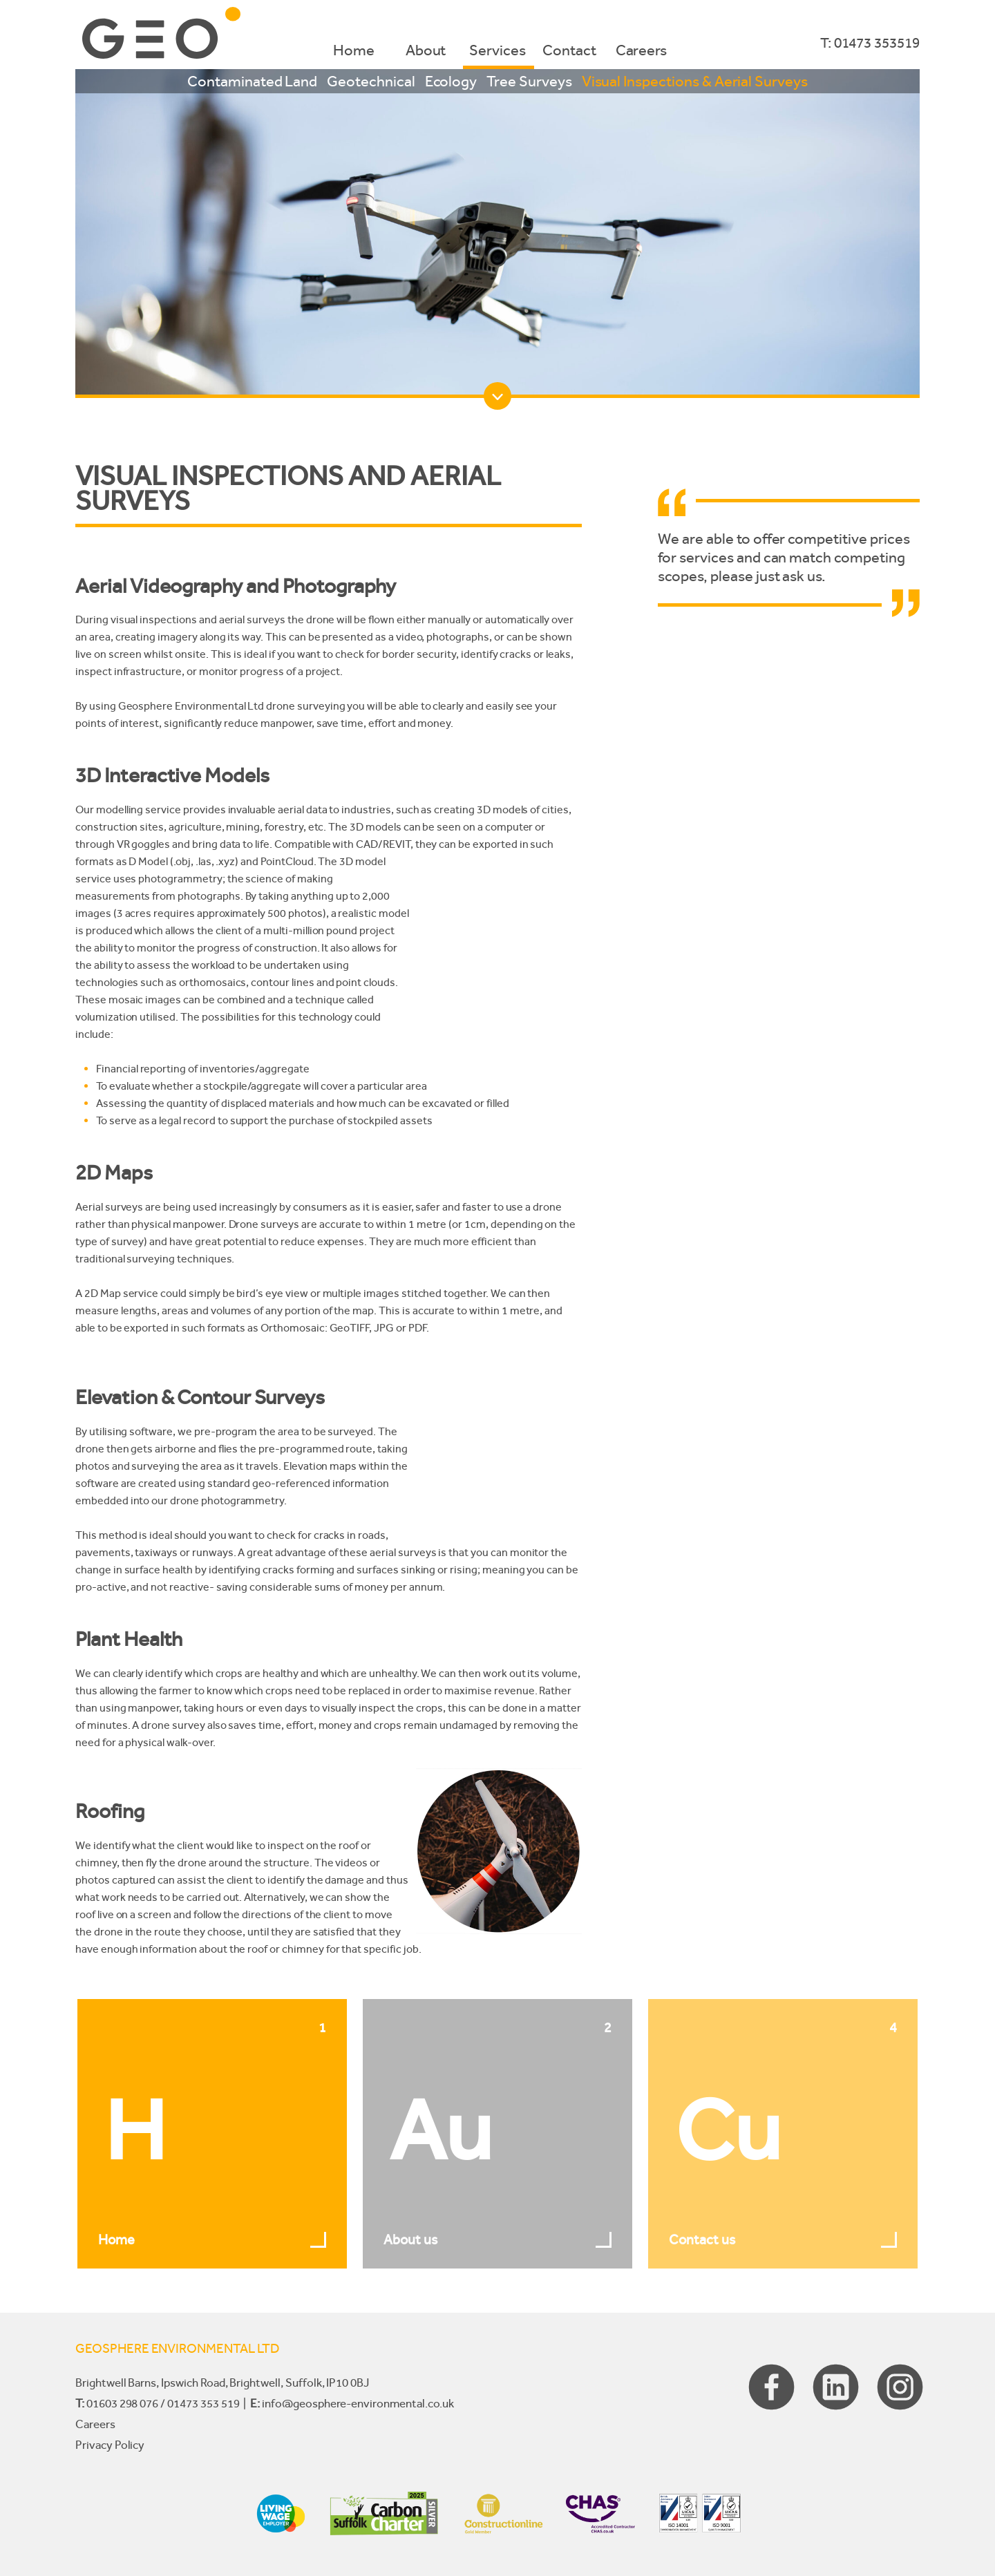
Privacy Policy (109, 2445)
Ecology (451, 81)
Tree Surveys (528, 81)
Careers (641, 50)
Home (354, 50)
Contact (569, 50)
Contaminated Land (252, 81)
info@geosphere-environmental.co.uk (357, 2403)
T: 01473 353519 (870, 43)
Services (497, 50)
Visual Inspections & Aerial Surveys (695, 81)
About (426, 50)
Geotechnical (371, 81)
